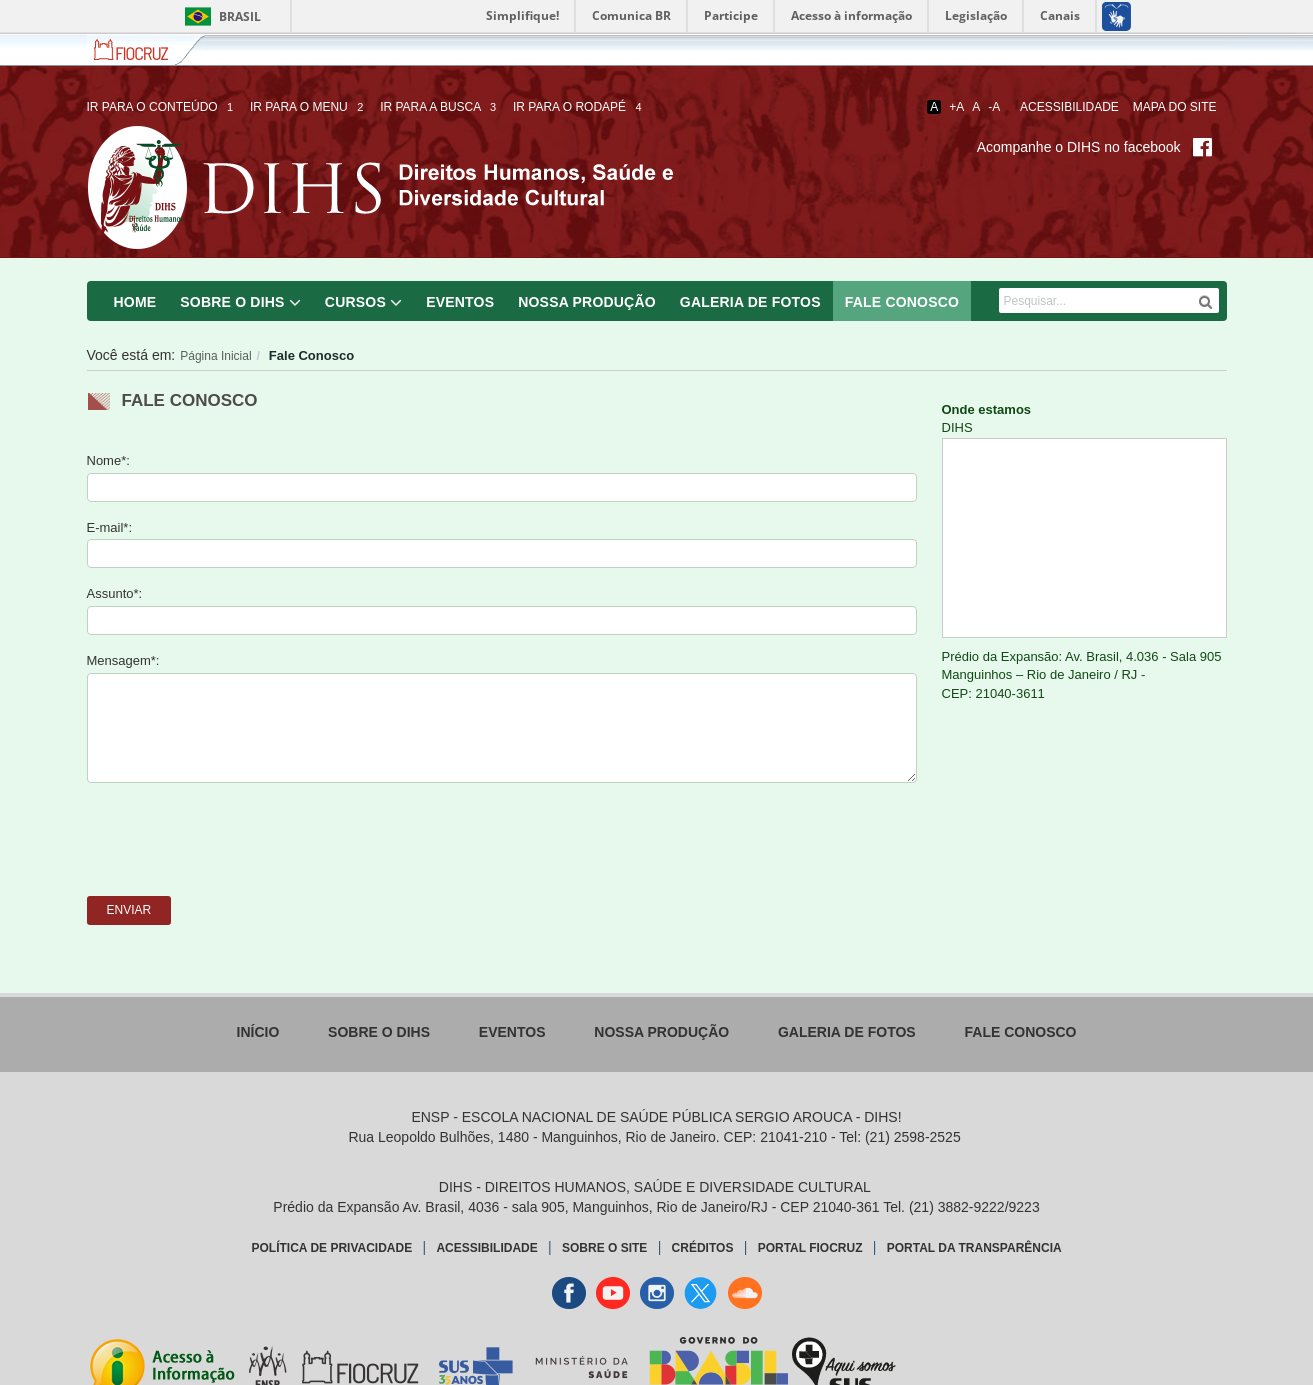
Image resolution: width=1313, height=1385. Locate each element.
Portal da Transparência (974, 1248)
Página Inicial (215, 356)
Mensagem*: (123, 660)
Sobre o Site (604, 1248)
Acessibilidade (1069, 107)
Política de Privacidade (332, 1248)
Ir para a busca (439, 107)
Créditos (703, 1248)
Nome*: (108, 460)
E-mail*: (110, 527)
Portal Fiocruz (810, 1248)
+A (956, 107)
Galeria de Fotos (750, 302)
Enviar (129, 910)
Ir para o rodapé (579, 107)
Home (135, 302)
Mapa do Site (1175, 107)
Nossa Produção (587, 302)
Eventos (460, 302)
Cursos (355, 302)
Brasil (219, 16)
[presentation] (239, 837)
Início (258, 1032)
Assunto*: (115, 593)
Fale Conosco (902, 302)
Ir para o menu (308, 107)
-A (994, 107)
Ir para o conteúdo (162, 107)
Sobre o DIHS (232, 302)
